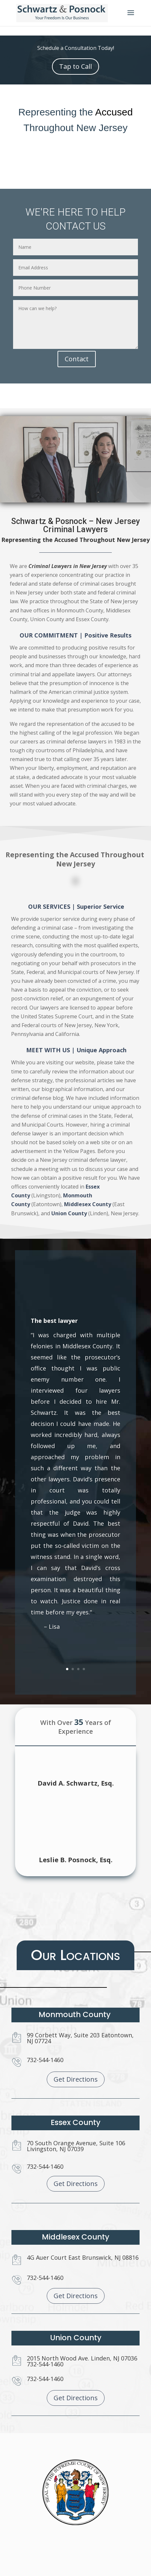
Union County (71, 1139)
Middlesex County (81, 1134)
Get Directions (76, 2079)
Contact (77, 358)
